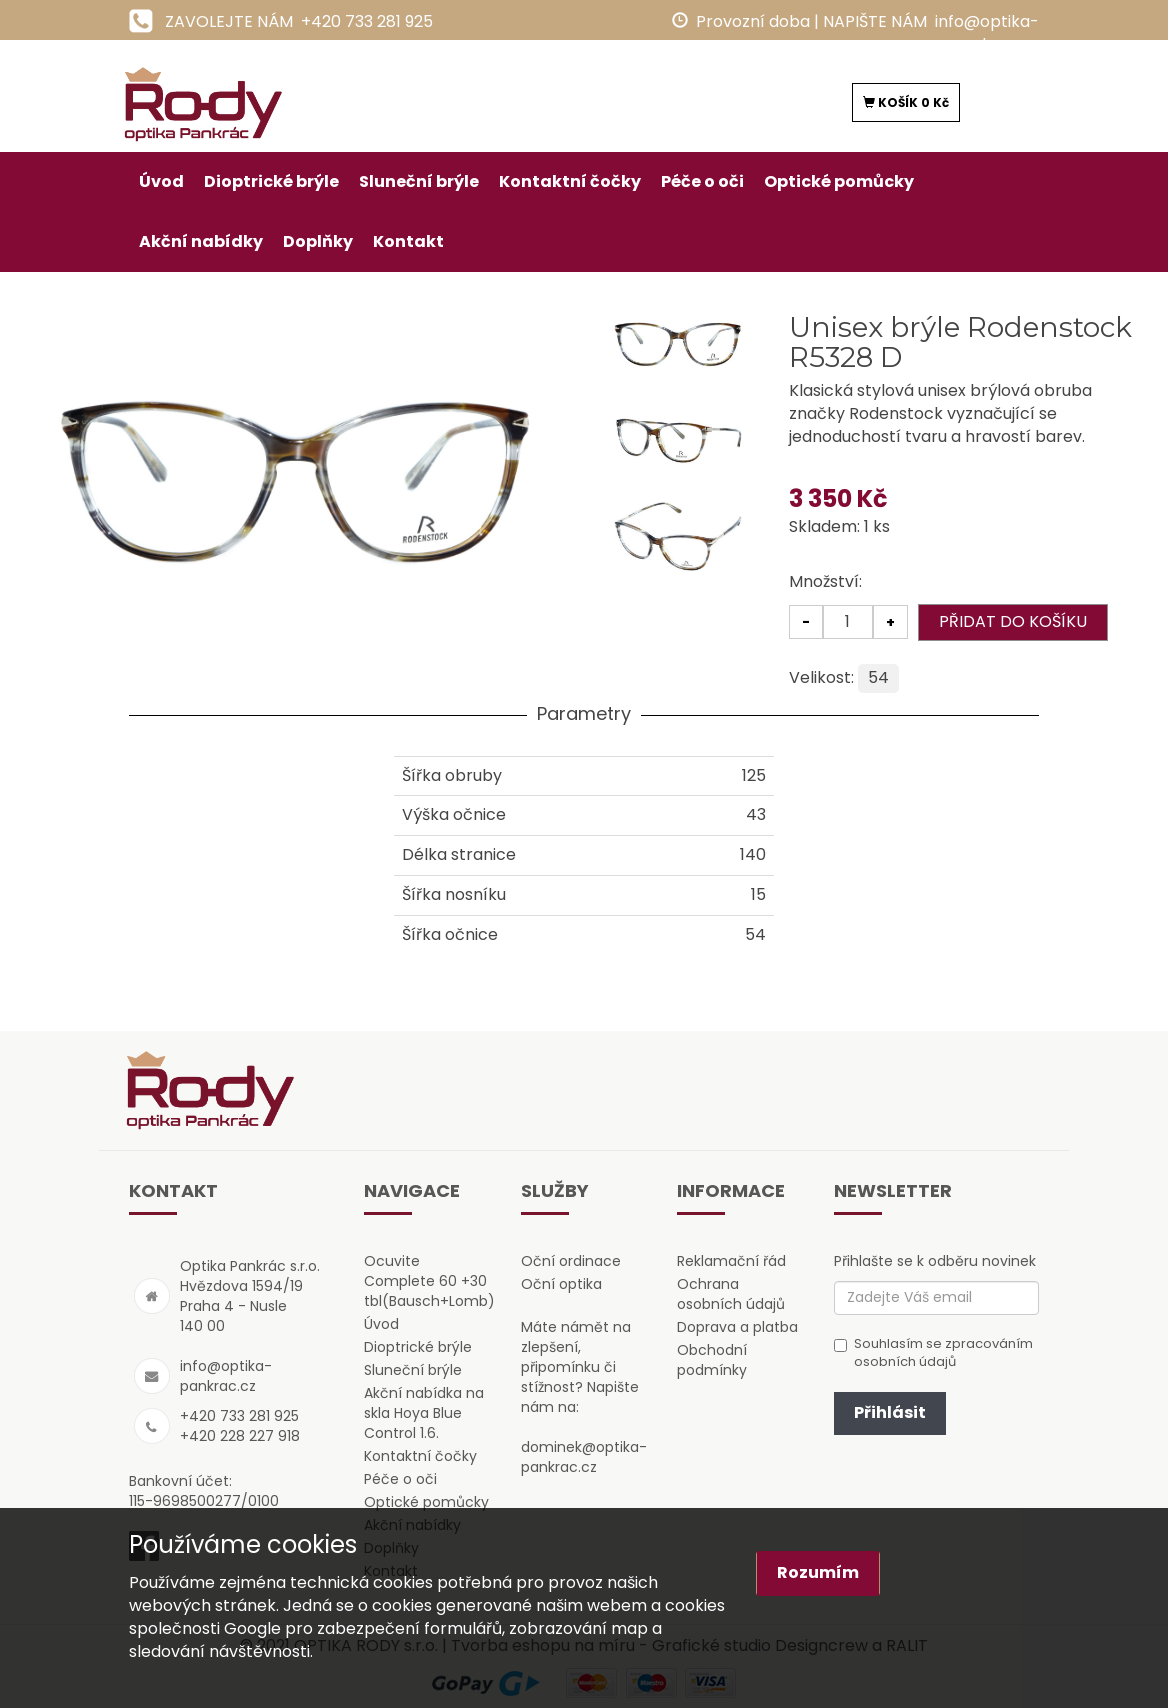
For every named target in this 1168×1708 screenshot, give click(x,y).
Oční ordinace (571, 1261)
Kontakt (408, 241)
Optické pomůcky (839, 181)
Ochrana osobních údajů (731, 1294)
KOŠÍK (906, 102)
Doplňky (318, 241)
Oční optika (561, 1284)
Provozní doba (753, 21)
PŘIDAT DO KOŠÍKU (1013, 621)
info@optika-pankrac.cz (987, 33)
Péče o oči (702, 181)
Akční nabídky (201, 241)
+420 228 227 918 (240, 1436)
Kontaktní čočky (570, 181)
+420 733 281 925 (367, 21)
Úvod (161, 181)
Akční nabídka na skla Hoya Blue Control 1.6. (424, 1413)
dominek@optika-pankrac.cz (584, 1457)
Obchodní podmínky (712, 1360)
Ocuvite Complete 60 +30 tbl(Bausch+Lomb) (429, 1281)
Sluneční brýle (419, 181)
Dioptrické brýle (271, 181)
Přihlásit (890, 1412)
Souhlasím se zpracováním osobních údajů (933, 1353)
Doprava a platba (737, 1327)
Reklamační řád (731, 1261)
